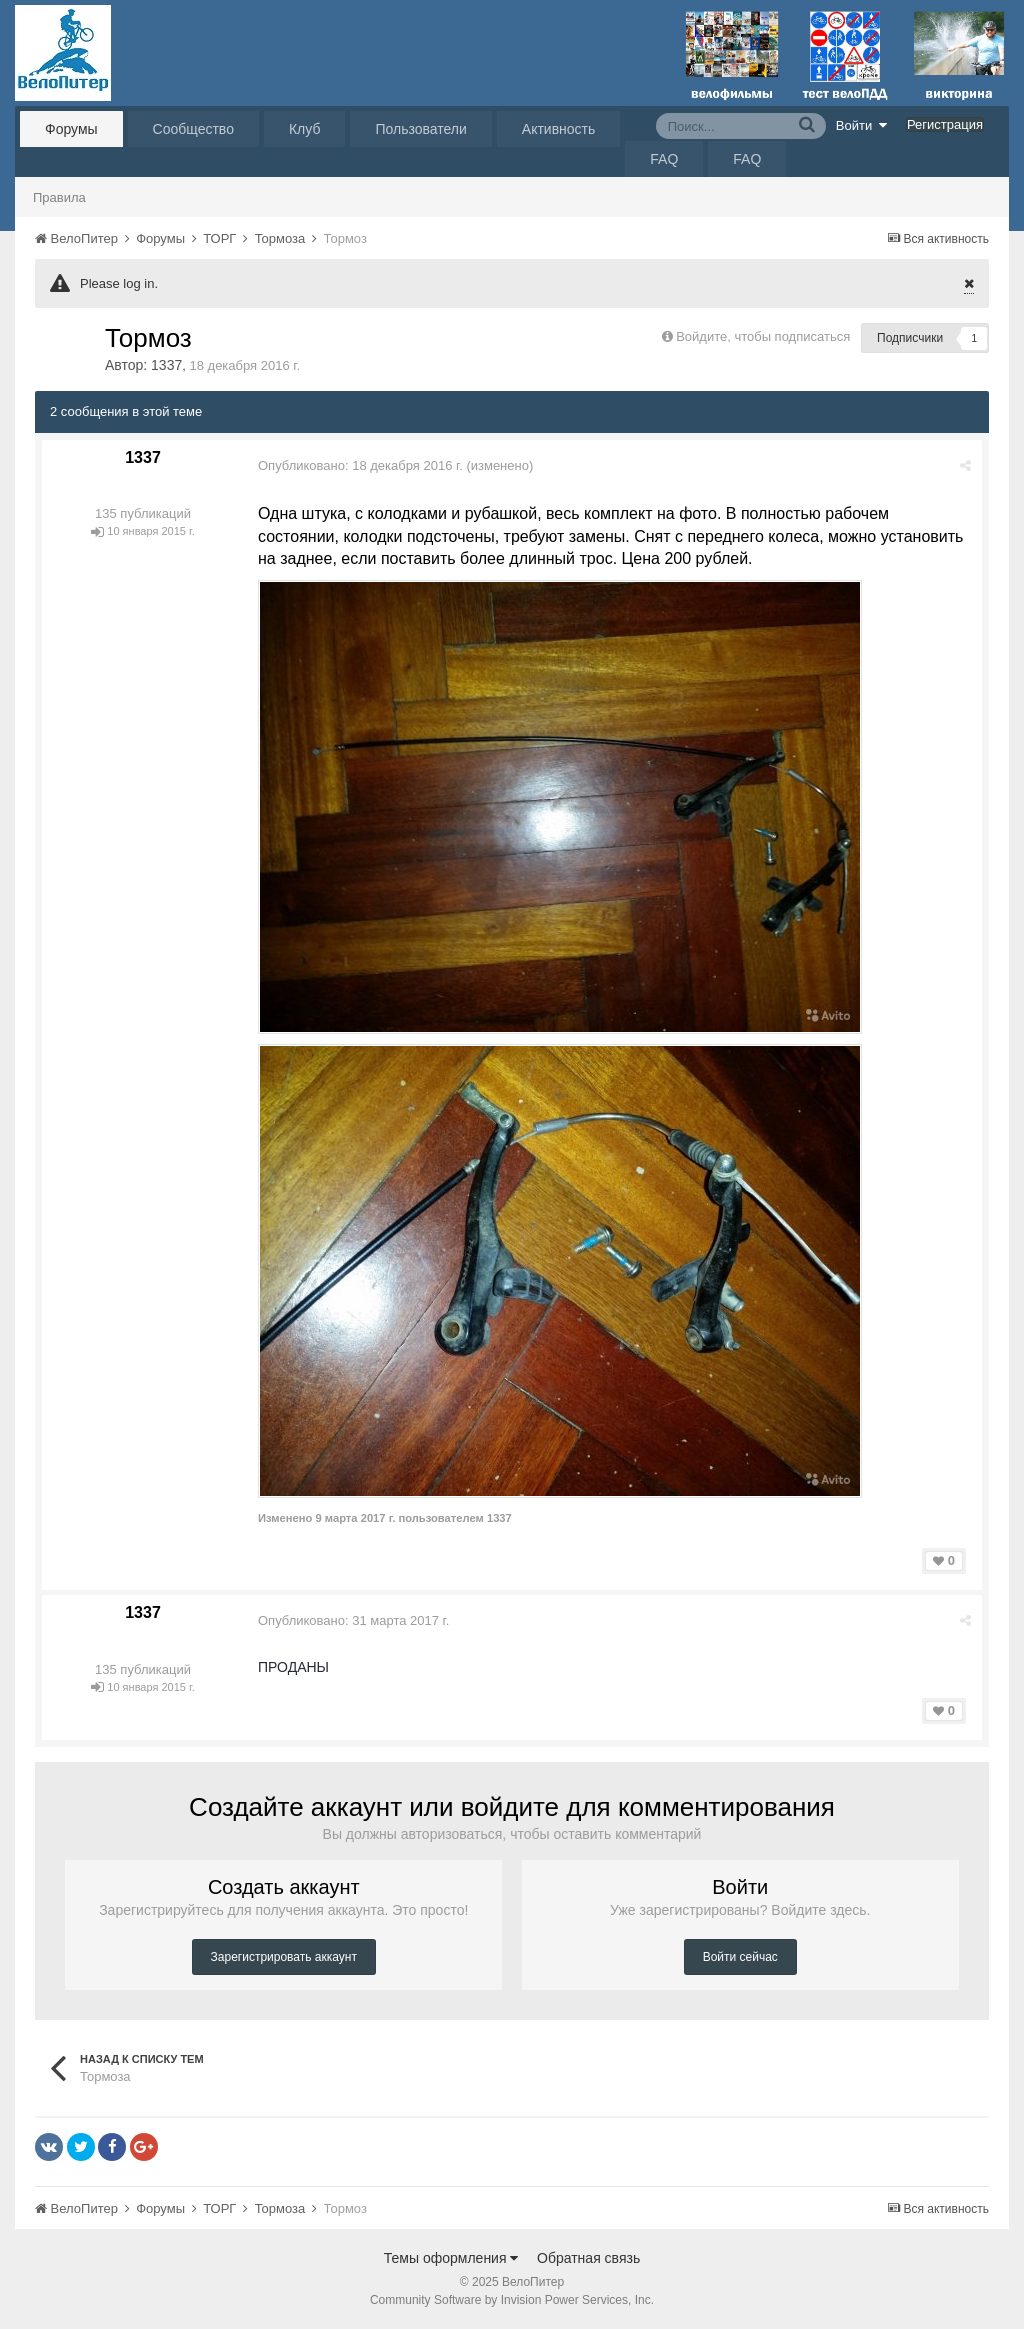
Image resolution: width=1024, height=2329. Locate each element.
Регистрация (945, 124)
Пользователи (420, 129)
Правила (59, 197)
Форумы (71, 129)
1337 (166, 365)
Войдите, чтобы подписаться (763, 336)
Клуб (305, 129)
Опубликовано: (360, 465)
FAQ (664, 159)
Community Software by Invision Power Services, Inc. (512, 2300)
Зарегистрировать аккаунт (284, 1957)
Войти (862, 125)
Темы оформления (451, 2258)
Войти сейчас (740, 1957)
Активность (559, 129)
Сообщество (193, 129)
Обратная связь (588, 2258)
